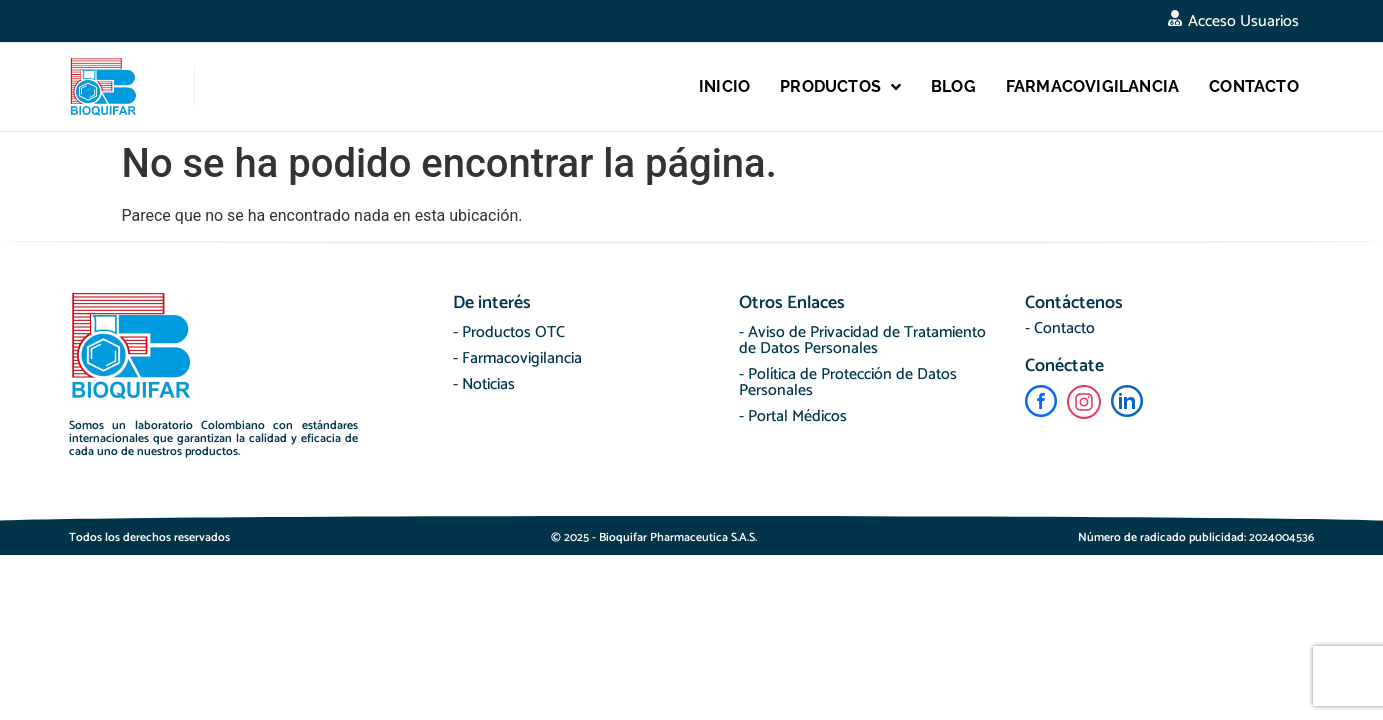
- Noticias (484, 384)
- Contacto (1060, 328)
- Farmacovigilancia (517, 358)
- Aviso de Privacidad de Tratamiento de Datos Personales (862, 340)
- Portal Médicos (793, 416)
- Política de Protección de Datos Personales (848, 382)
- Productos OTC (509, 332)
